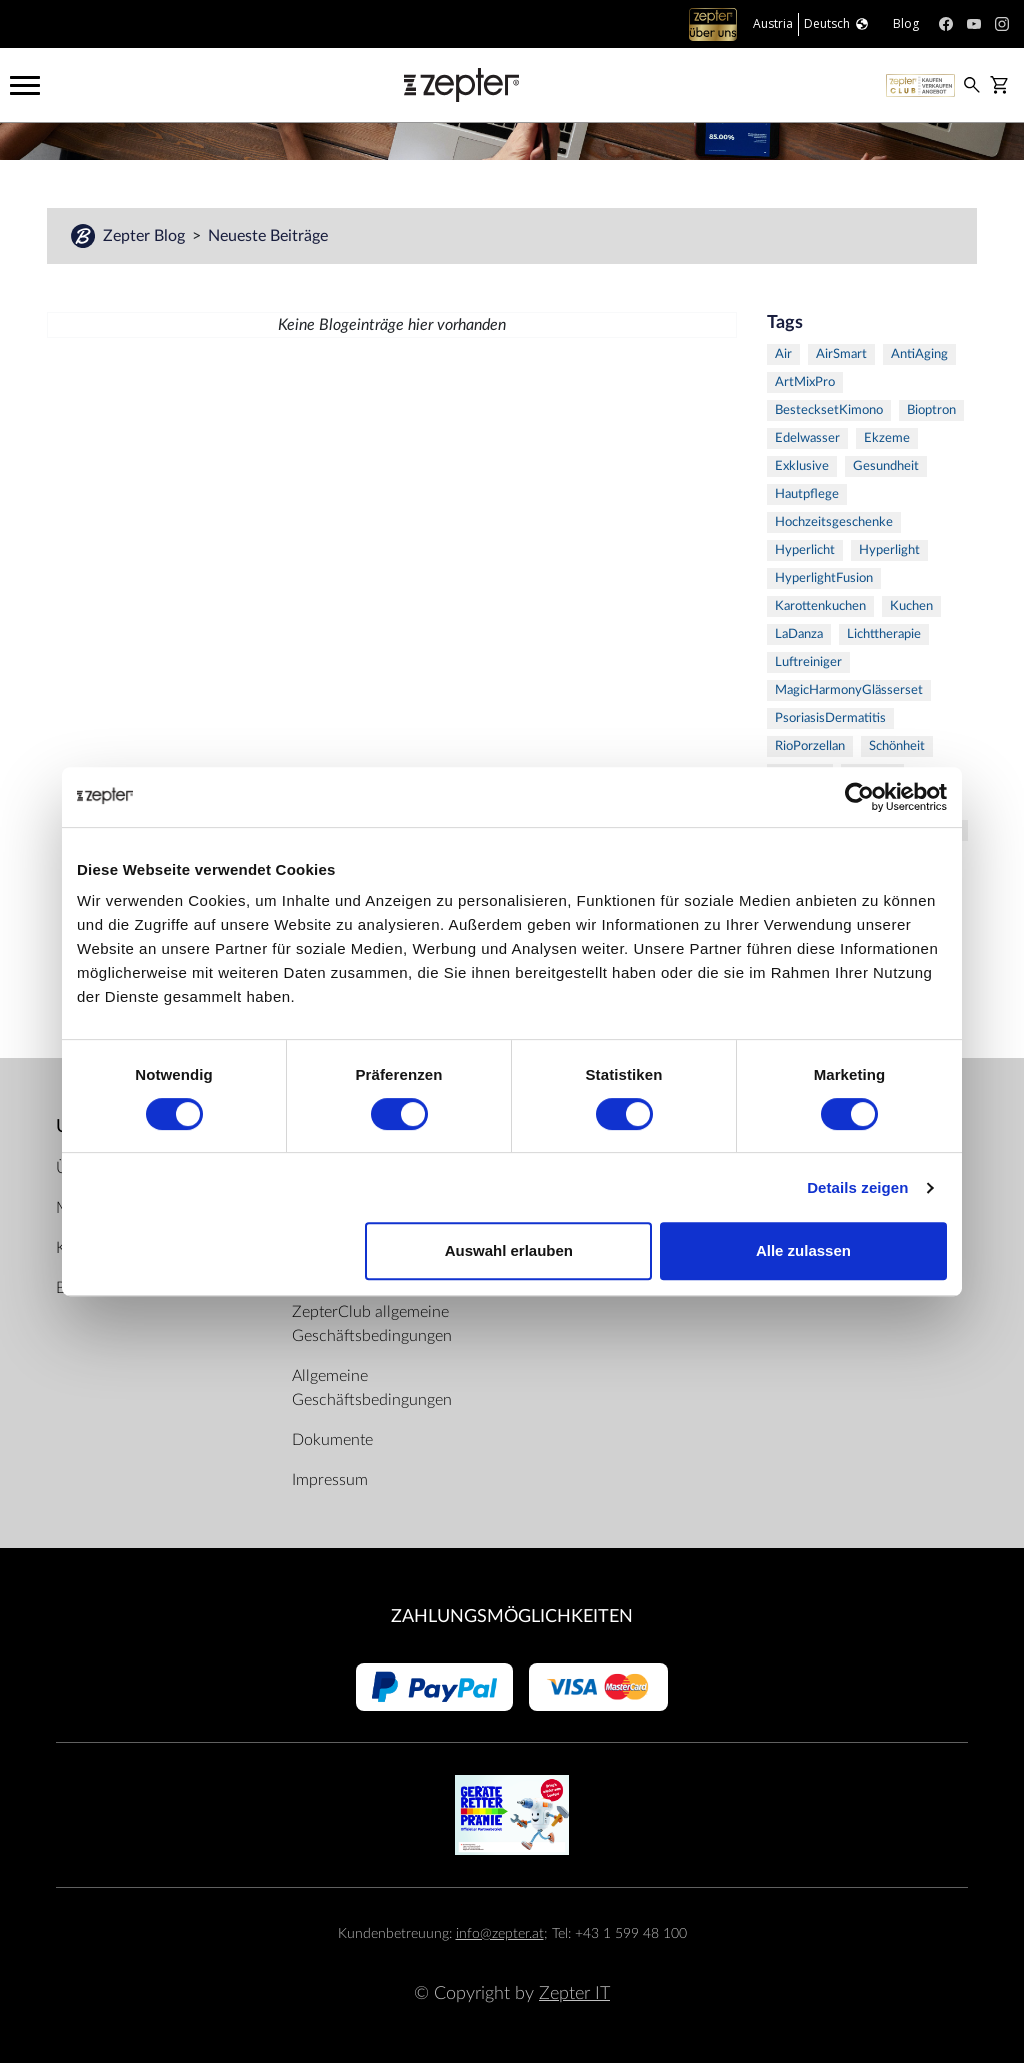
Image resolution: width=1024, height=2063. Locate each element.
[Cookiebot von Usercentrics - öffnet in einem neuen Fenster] (859, 797)
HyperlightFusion (824, 578)
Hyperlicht (805, 550)
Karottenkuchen (820, 606)
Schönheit (897, 746)
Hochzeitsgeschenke (834, 522)
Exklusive (802, 466)
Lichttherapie (884, 634)
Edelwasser (807, 438)
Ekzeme (887, 438)
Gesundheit (886, 466)
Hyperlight (889, 550)
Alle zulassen (803, 1250)
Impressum (330, 1480)
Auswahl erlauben (509, 1250)
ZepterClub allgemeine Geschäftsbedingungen (372, 1324)
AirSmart (841, 354)
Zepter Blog (146, 236)
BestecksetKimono (829, 410)
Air (783, 354)
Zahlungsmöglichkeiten (512, 1616)
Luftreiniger (808, 662)
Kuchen (911, 606)
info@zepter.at (500, 1933)
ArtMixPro (805, 382)
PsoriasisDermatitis (830, 718)
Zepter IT (574, 1993)
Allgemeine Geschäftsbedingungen (372, 1388)
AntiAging (919, 354)
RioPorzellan (810, 746)
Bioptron (931, 410)
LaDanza (799, 634)
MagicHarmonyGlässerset (849, 690)
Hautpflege (807, 494)
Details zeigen (857, 1187)
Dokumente (332, 1440)
